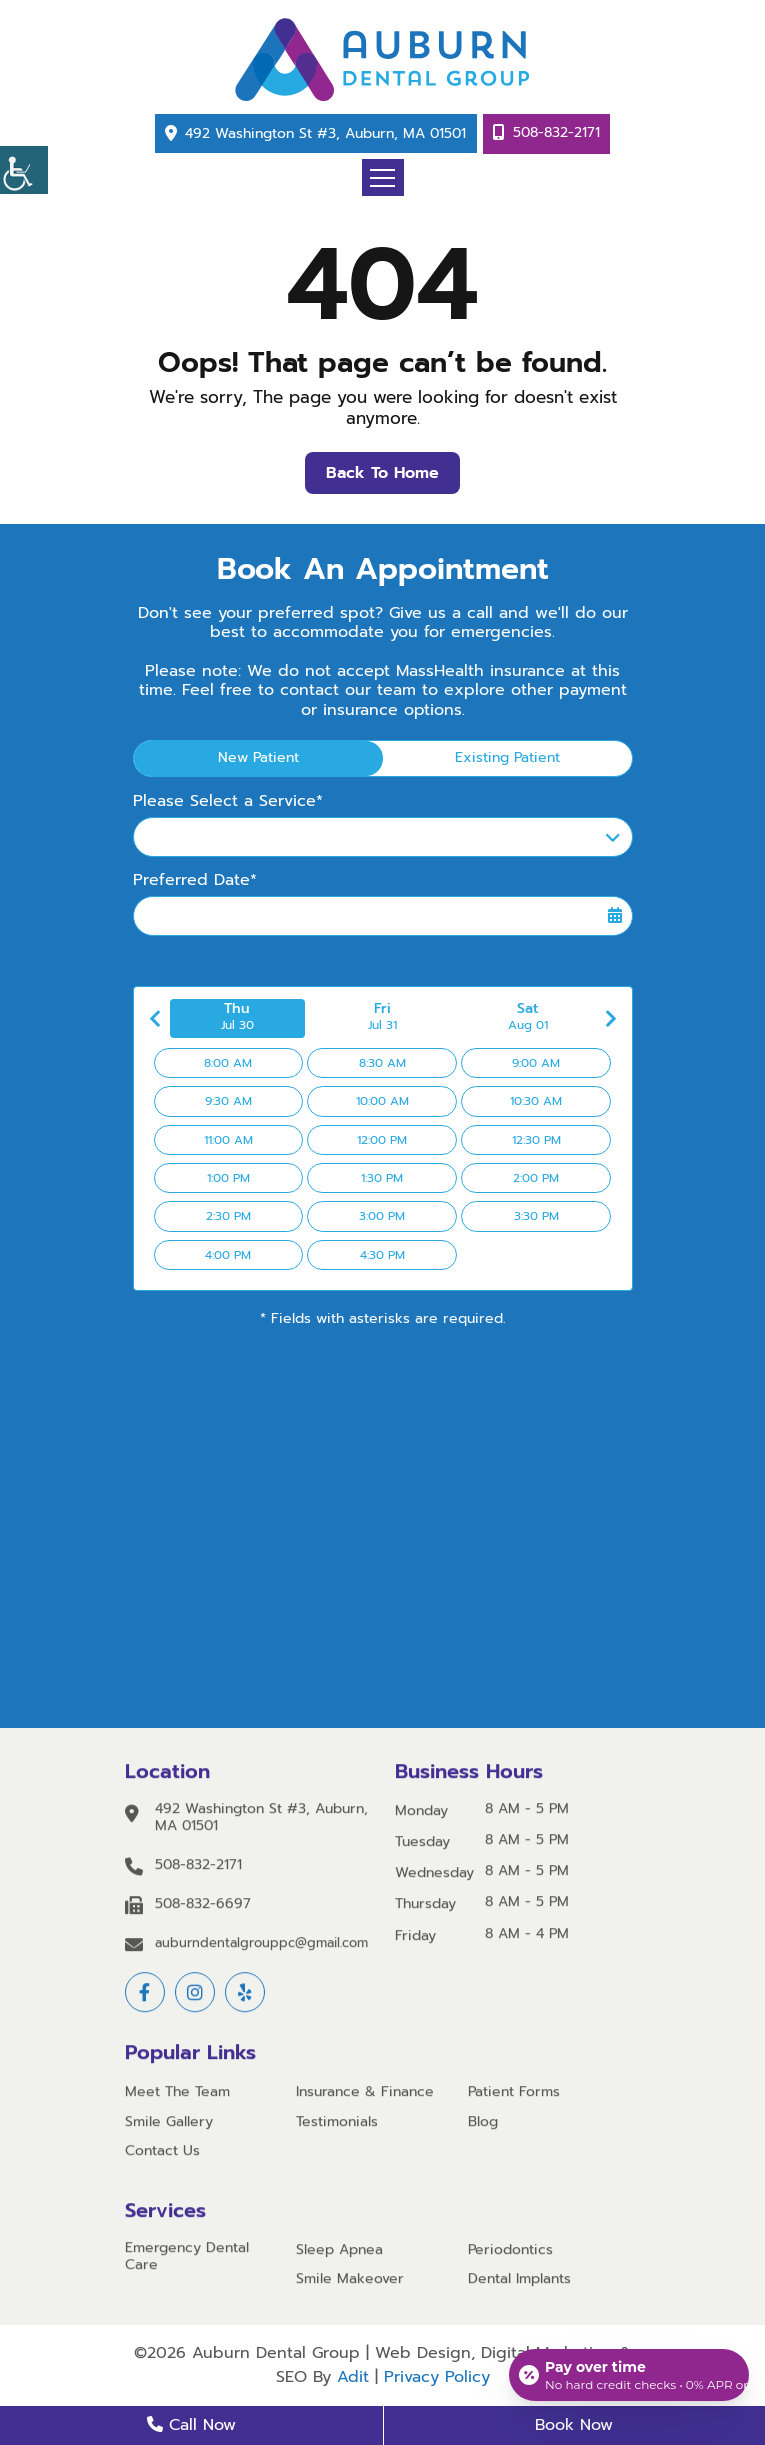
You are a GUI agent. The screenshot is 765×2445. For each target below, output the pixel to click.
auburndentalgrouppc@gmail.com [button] (261, 1947)
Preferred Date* (195, 880)
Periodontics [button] (510, 2253)
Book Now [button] (574, 2425)
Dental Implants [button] (519, 2282)
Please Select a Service (237, 841)
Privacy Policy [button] (437, 2377)
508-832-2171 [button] (556, 132)
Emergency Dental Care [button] (187, 2260)
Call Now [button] (191, 2425)
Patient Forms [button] (514, 2096)
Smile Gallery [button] (169, 2125)
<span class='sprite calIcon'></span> (615, 916)
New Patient (258, 757)
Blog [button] (483, 2125)
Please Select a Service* (228, 801)
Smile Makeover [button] (350, 2282)
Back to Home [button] (382, 473)
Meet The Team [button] (177, 2096)
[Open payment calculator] (629, 2375)
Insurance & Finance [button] (365, 2096)
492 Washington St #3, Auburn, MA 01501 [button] (325, 133)
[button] (24, 170)
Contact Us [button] (162, 2154)
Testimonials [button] (337, 2125)
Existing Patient (507, 757)
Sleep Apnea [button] (339, 2253)
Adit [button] (353, 2377)
